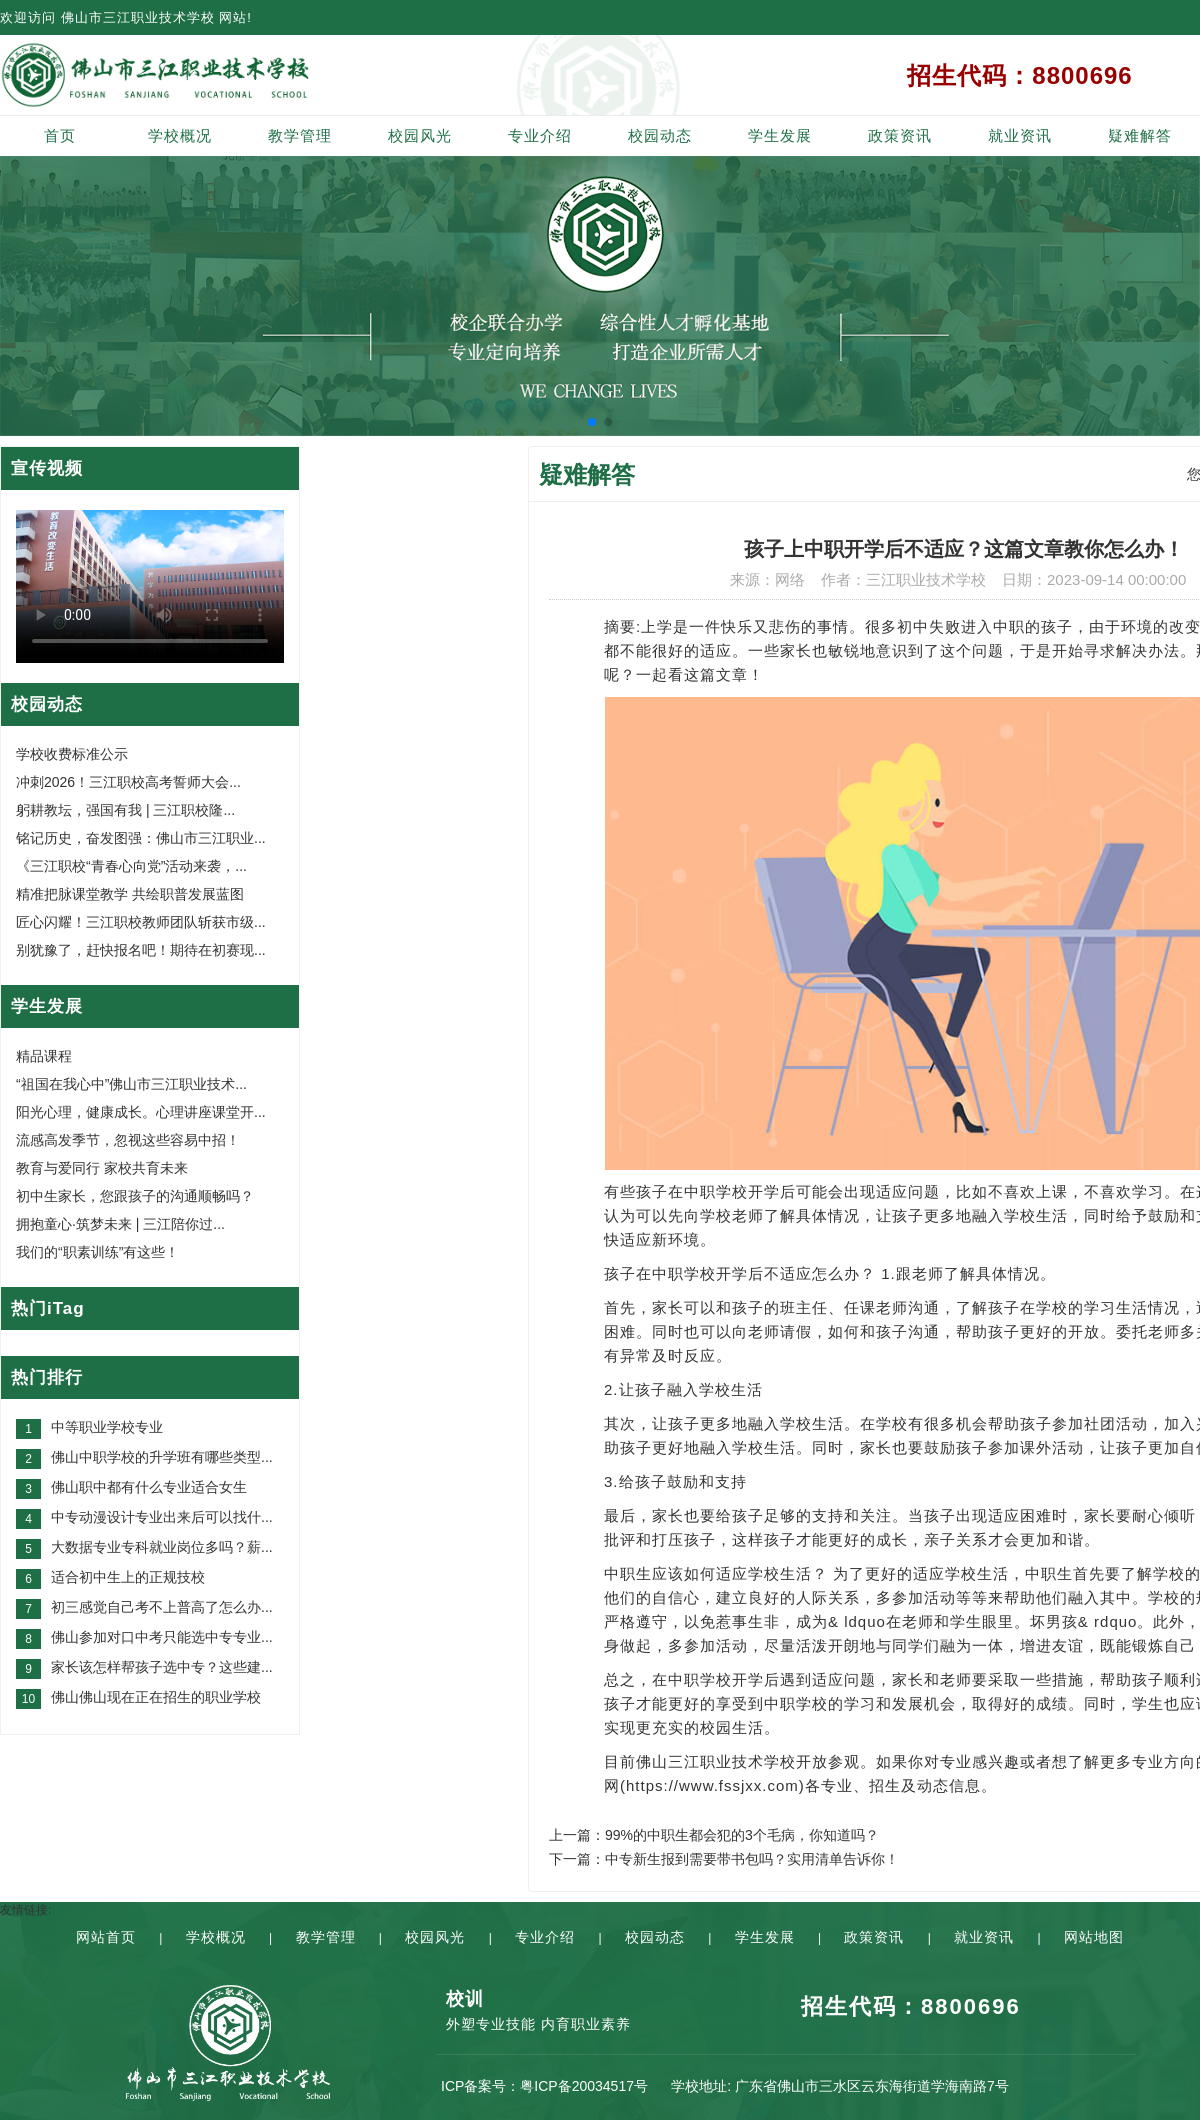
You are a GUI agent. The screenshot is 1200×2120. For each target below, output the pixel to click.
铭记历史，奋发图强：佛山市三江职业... (141, 838)
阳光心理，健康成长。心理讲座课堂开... (141, 1112)
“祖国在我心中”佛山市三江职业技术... (131, 1084)
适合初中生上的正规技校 (128, 1577)
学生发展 (780, 135)
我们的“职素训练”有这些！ (97, 1252)
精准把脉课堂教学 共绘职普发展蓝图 (130, 894)
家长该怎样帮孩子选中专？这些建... (162, 1667)
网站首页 (106, 1937)
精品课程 (44, 1056)
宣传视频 (47, 468)
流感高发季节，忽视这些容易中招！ (128, 1140)
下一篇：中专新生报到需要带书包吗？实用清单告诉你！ (724, 1859)
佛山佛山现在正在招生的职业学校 (156, 1697)
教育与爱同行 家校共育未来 (102, 1168)
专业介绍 (540, 135)
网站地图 (1094, 1937)
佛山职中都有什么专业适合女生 (149, 1487)
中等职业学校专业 (107, 1427)
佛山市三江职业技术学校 (138, 17)
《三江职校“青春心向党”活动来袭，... (131, 866)
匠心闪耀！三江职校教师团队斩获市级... (141, 922)
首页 (60, 135)
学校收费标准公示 (72, 754)
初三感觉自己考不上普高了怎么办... (162, 1607)
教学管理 (300, 135)
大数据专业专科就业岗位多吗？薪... (162, 1547)
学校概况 (180, 135)
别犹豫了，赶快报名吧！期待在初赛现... (141, 950)
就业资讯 (1020, 135)
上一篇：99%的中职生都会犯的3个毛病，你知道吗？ (714, 1835)
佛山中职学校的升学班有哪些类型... (162, 1457)
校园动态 (660, 135)
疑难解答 (1140, 135)
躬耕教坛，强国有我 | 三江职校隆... (125, 810)
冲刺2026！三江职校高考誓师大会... (128, 782)
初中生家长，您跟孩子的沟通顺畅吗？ (135, 1196)
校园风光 (420, 135)
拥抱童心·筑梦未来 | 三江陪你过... (120, 1224)
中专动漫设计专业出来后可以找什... (162, 1517)
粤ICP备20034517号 (584, 2086)
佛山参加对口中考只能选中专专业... (162, 1637)
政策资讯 (900, 135)
